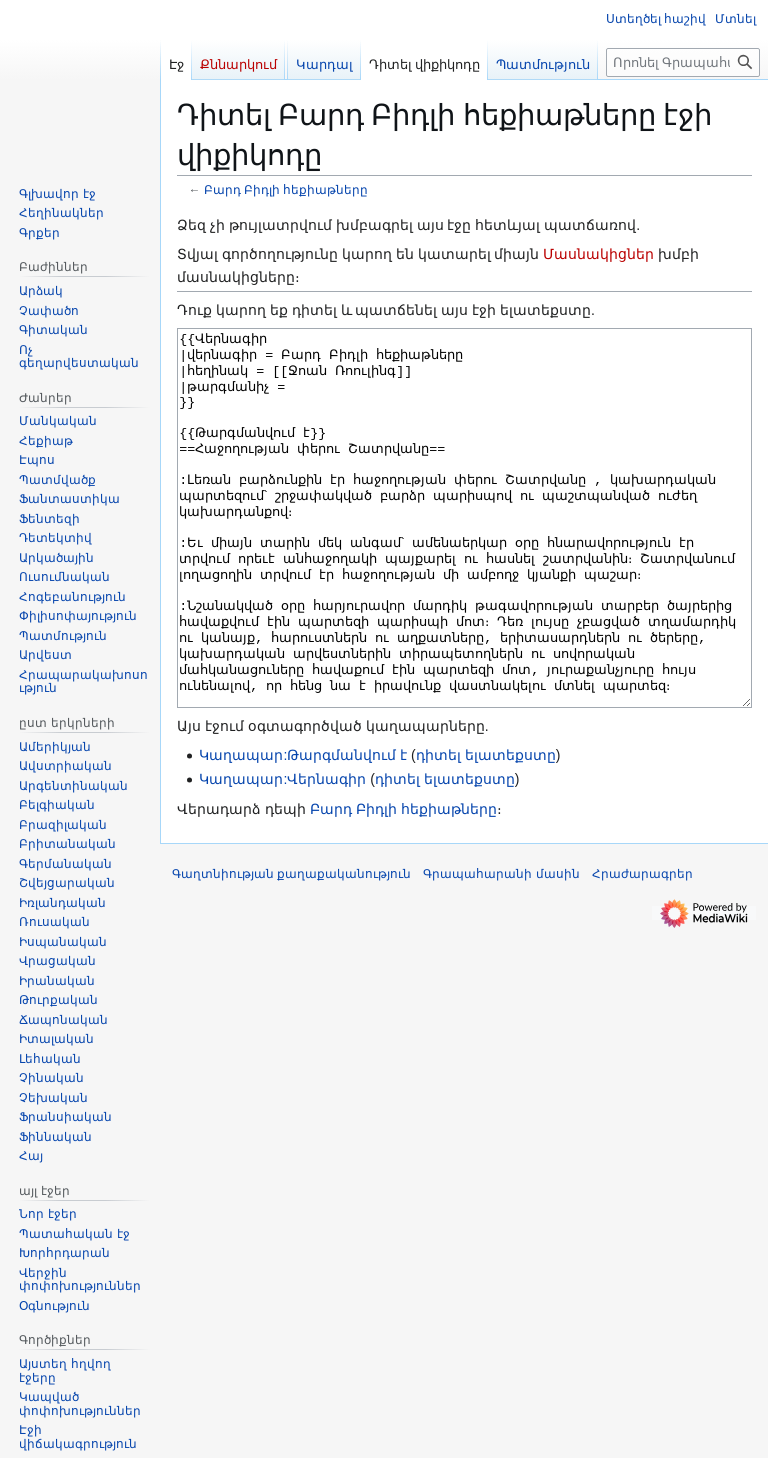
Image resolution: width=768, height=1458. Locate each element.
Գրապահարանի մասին (501, 949)
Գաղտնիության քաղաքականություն (291, 949)
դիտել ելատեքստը (486, 830)
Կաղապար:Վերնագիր (282, 854)
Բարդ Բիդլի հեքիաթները (286, 189)
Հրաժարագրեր (642, 949)
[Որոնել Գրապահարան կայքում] (683, 62)
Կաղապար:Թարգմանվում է (303, 830)
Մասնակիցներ (598, 254)
